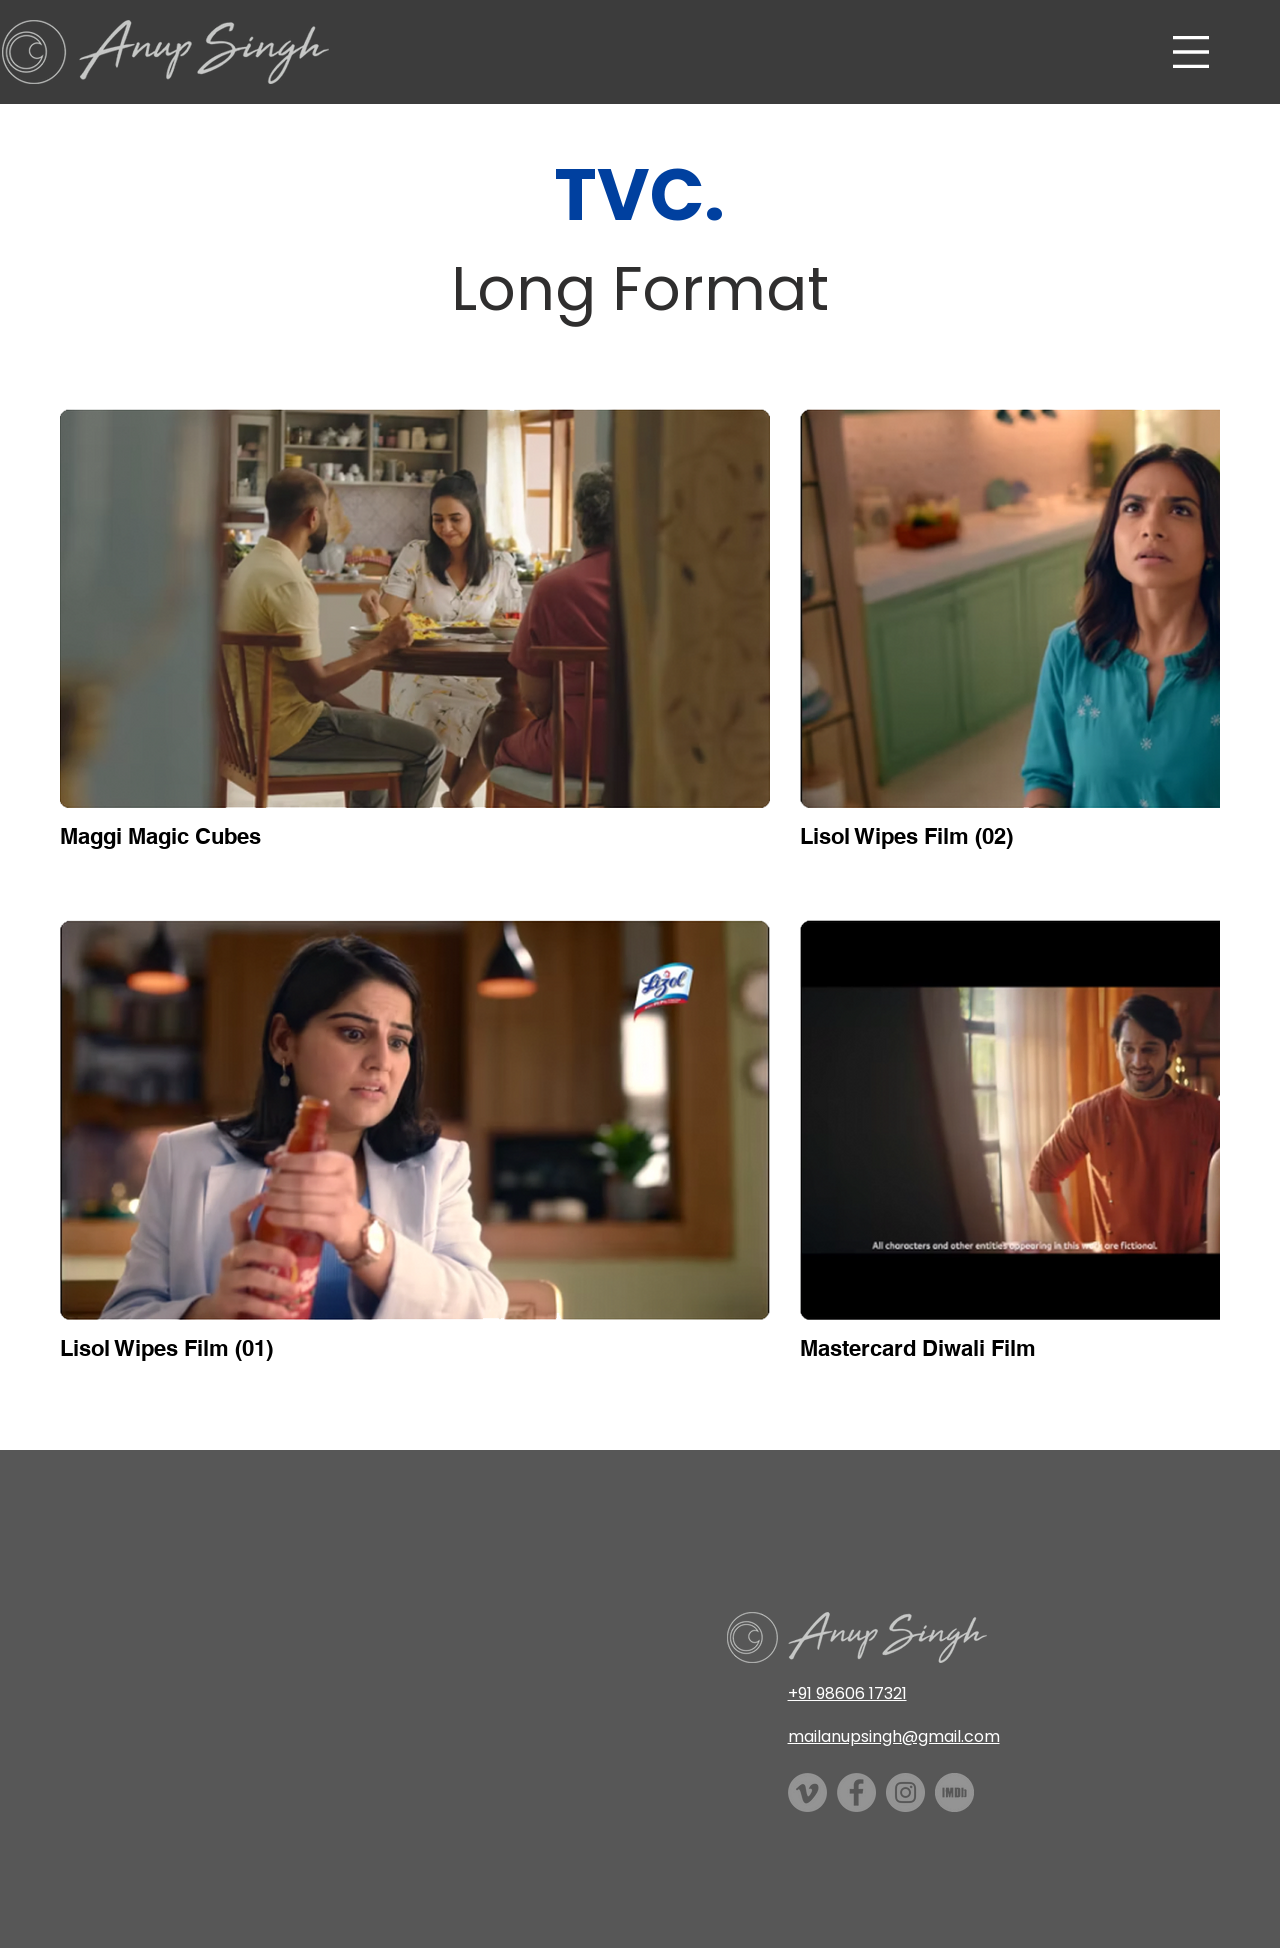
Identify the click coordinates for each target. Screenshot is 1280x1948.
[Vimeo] (807, 1792)
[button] (1191, 52)
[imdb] (954, 1792)
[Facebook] (856, 1792)
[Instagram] (905, 1792)
